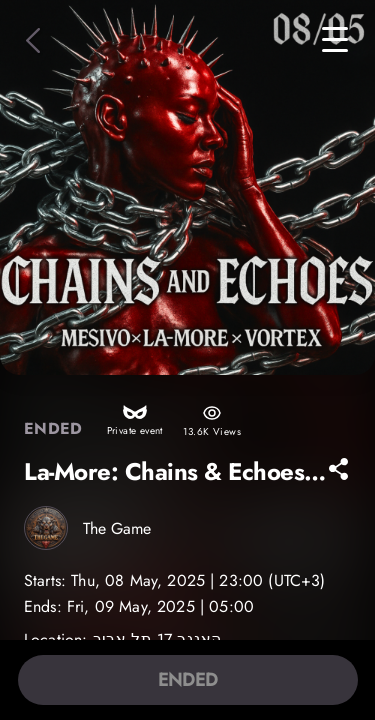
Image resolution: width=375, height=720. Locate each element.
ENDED (188, 680)
